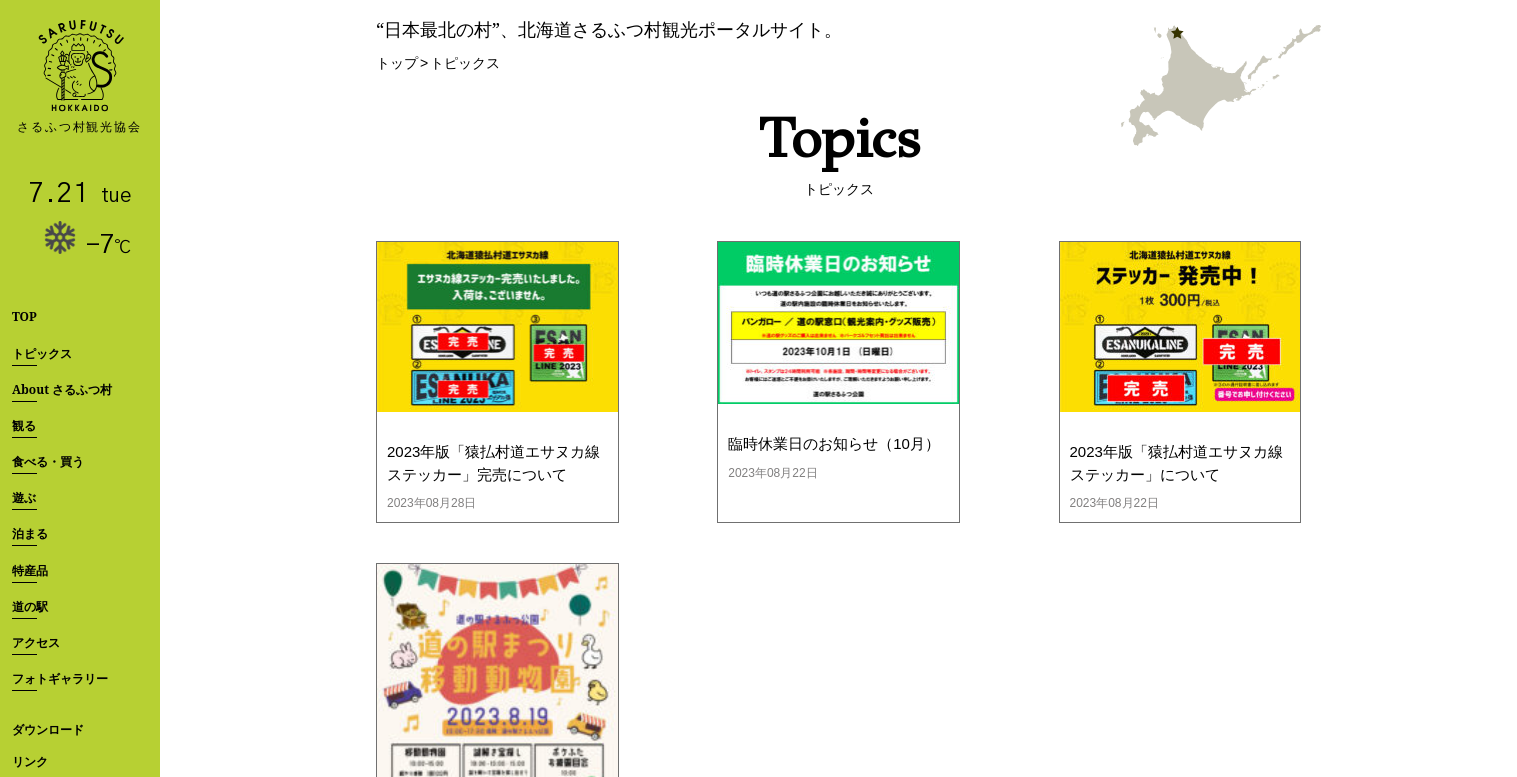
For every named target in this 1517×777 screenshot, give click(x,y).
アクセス (36, 642)
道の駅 (30, 606)
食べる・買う (48, 461)
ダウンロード (48, 729)
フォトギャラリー (60, 678)
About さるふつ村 (62, 389)
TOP (24, 316)
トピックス (42, 353)
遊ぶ (24, 497)
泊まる (30, 533)
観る (24, 425)
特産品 (30, 570)
